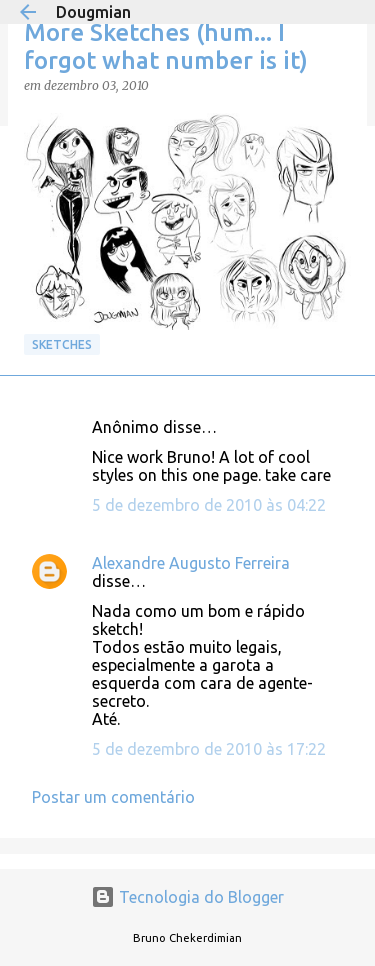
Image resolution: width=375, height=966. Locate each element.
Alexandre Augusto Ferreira (191, 563)
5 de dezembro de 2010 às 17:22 (209, 749)
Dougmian (93, 12)
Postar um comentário (113, 797)
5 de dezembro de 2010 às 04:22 (209, 505)
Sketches (62, 344)
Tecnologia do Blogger (187, 897)
